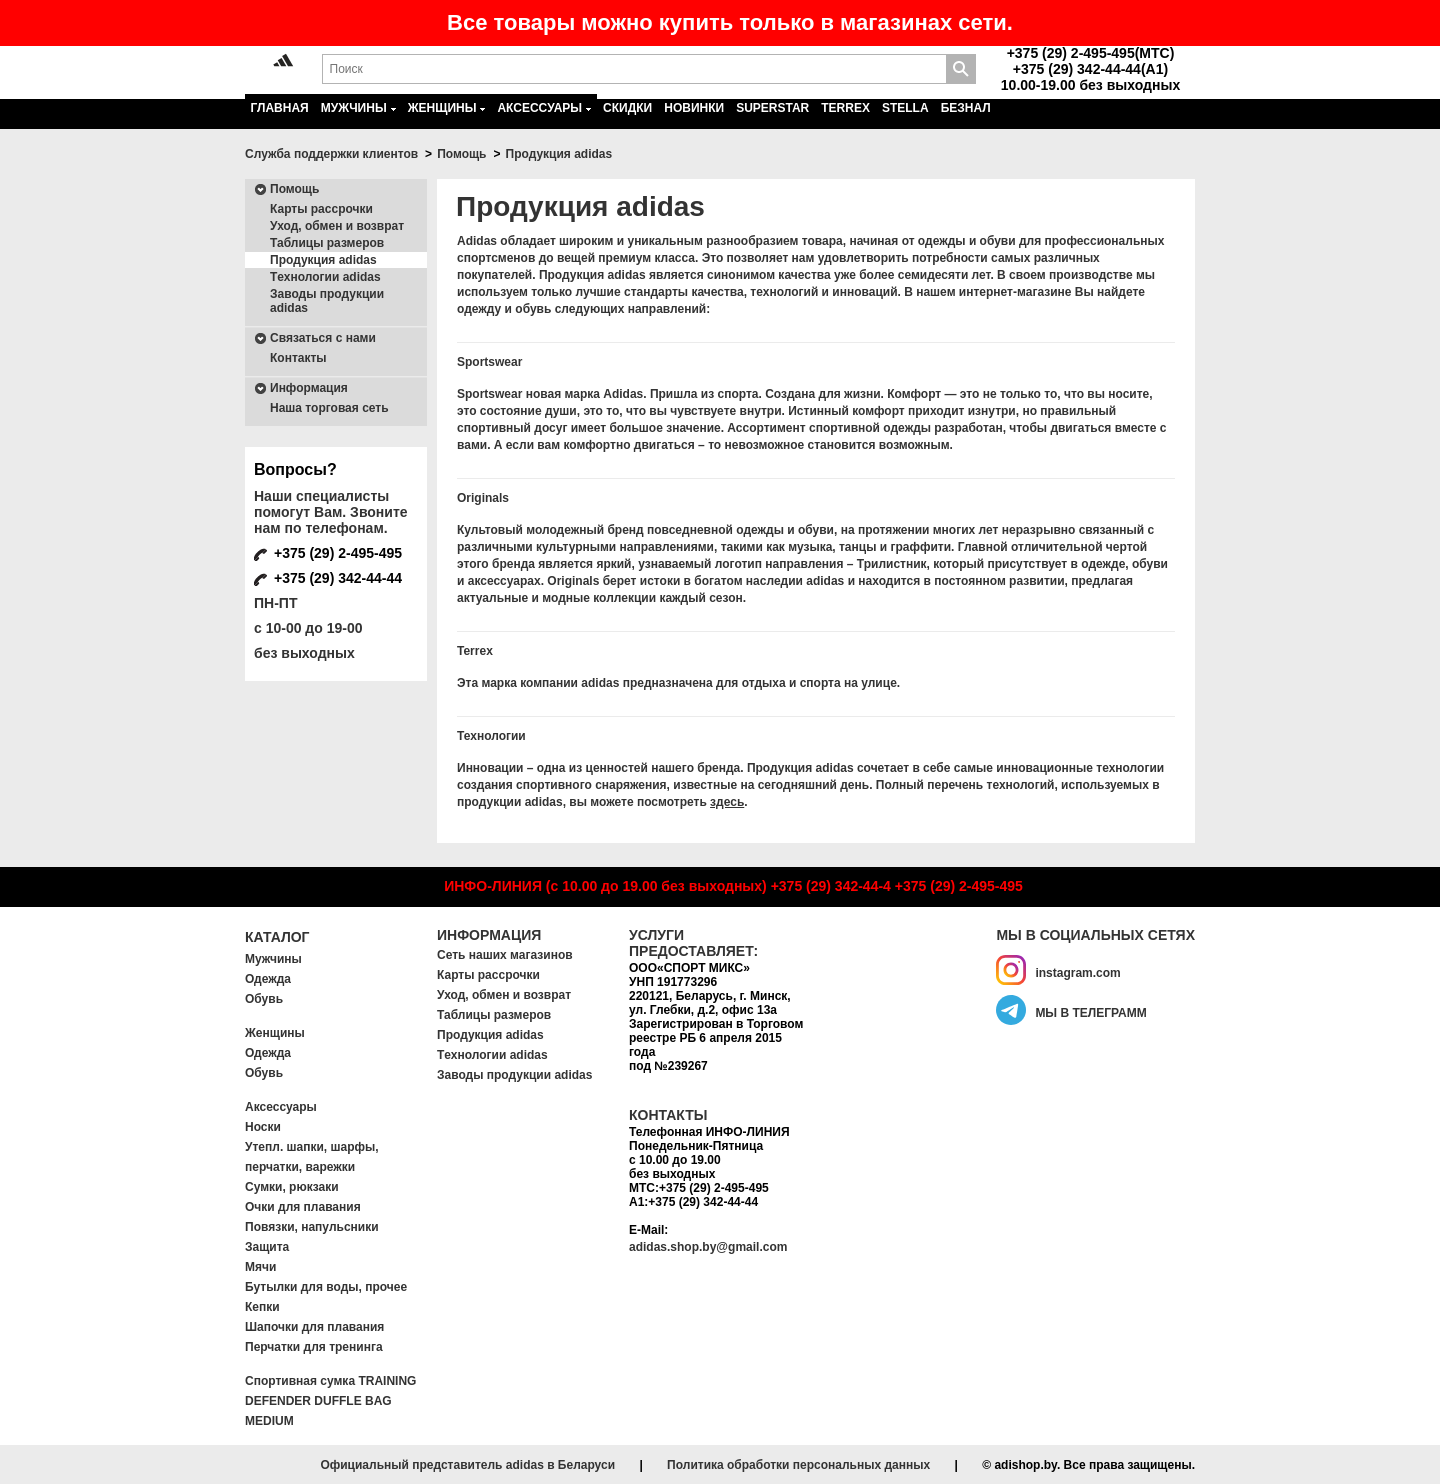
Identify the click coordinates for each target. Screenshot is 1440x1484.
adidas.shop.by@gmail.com (708, 1247)
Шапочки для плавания (314, 1327)
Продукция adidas (323, 260)
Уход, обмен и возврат (337, 226)
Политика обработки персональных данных (798, 1465)
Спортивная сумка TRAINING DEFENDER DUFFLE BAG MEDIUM (330, 1401)
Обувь (264, 999)
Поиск (961, 69)
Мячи (260, 1267)
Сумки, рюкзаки (292, 1187)
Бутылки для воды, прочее (326, 1287)
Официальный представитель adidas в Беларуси (467, 1465)
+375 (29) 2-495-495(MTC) (1091, 53)
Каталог (277, 937)
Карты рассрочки (321, 209)
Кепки (262, 1307)
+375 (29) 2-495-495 (959, 886)
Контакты (298, 358)
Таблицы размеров (327, 243)
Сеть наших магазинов (505, 955)
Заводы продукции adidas (327, 301)
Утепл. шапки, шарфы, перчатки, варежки (312, 1157)
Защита (267, 1247)
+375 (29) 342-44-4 (831, 886)
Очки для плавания (303, 1207)
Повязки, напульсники (312, 1227)
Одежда (268, 979)
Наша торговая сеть (329, 408)
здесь (727, 802)
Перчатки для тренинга (314, 1347)
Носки (263, 1127)
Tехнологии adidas (325, 277)
